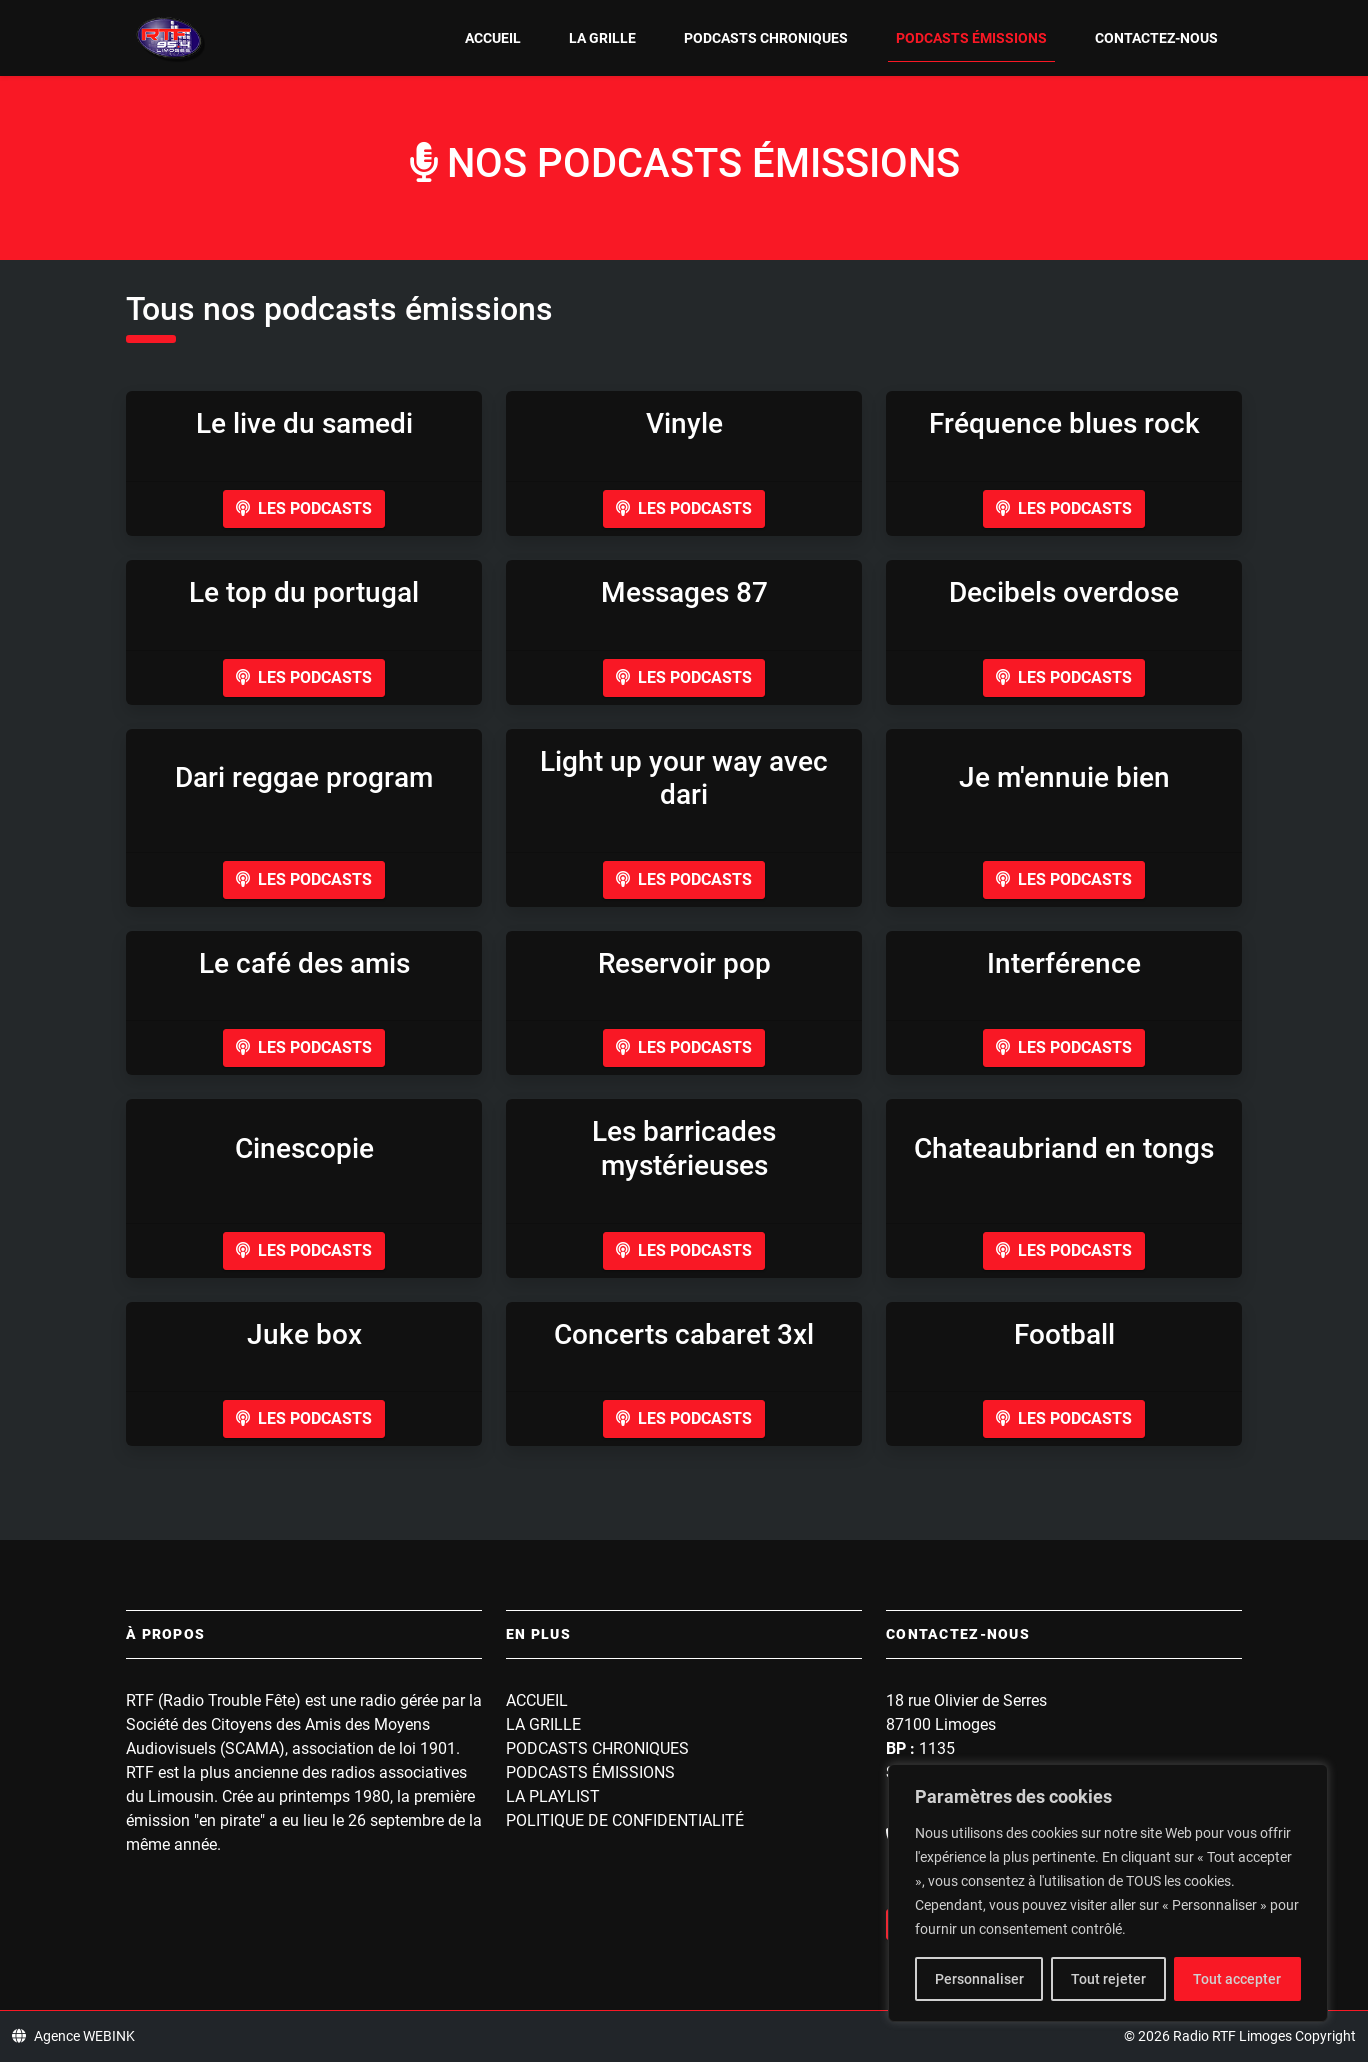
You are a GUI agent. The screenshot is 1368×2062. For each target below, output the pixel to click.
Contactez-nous (1156, 38)
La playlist (553, 1796)
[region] (1108, 1893)
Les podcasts (304, 508)
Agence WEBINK (73, 2036)
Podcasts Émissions (971, 38)
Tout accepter (1237, 1979)
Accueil (493, 38)
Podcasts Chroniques (766, 38)
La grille (602, 38)
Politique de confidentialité (625, 1820)
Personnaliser (979, 1979)
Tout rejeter (1108, 1979)
